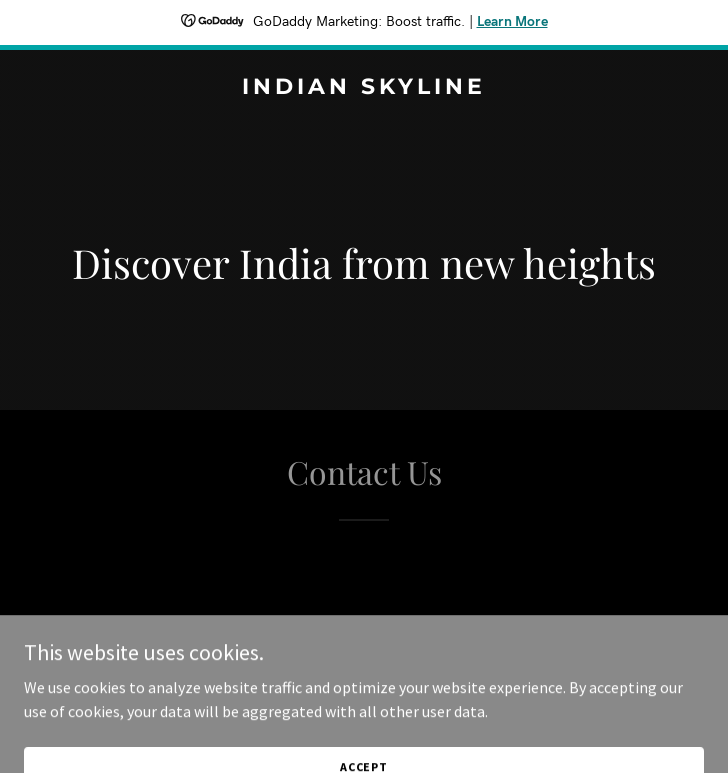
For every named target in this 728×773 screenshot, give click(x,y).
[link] (364, 88)
